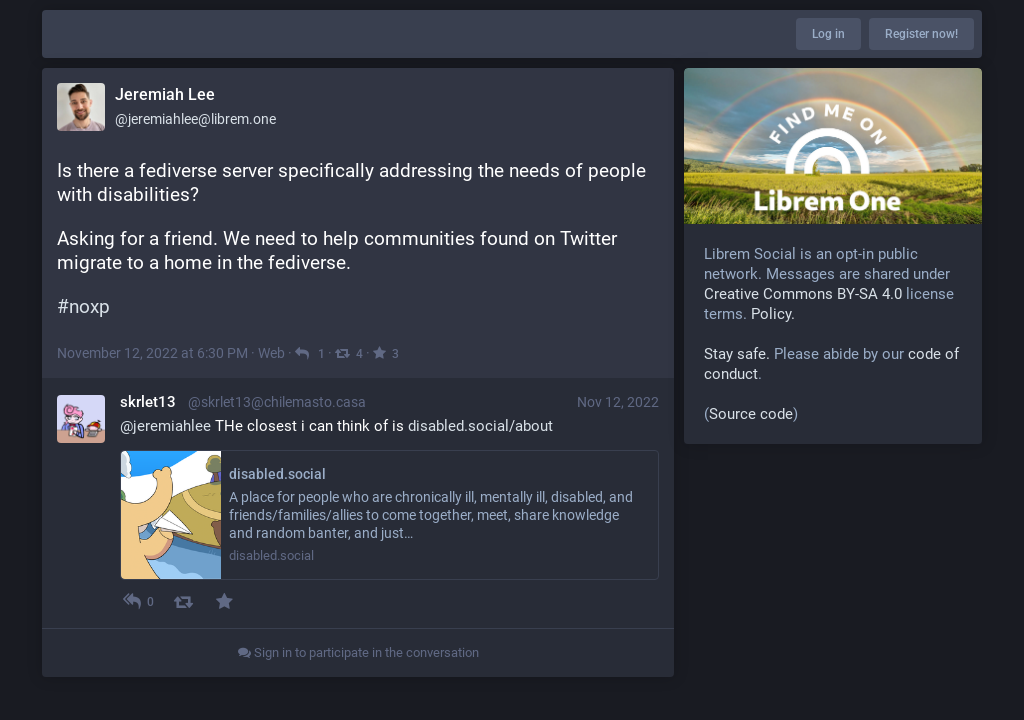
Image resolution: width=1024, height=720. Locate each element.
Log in (828, 34)
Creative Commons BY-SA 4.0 (803, 294)
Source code (751, 414)
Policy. (773, 314)
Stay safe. (737, 354)
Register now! (921, 34)
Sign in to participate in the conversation (358, 652)
